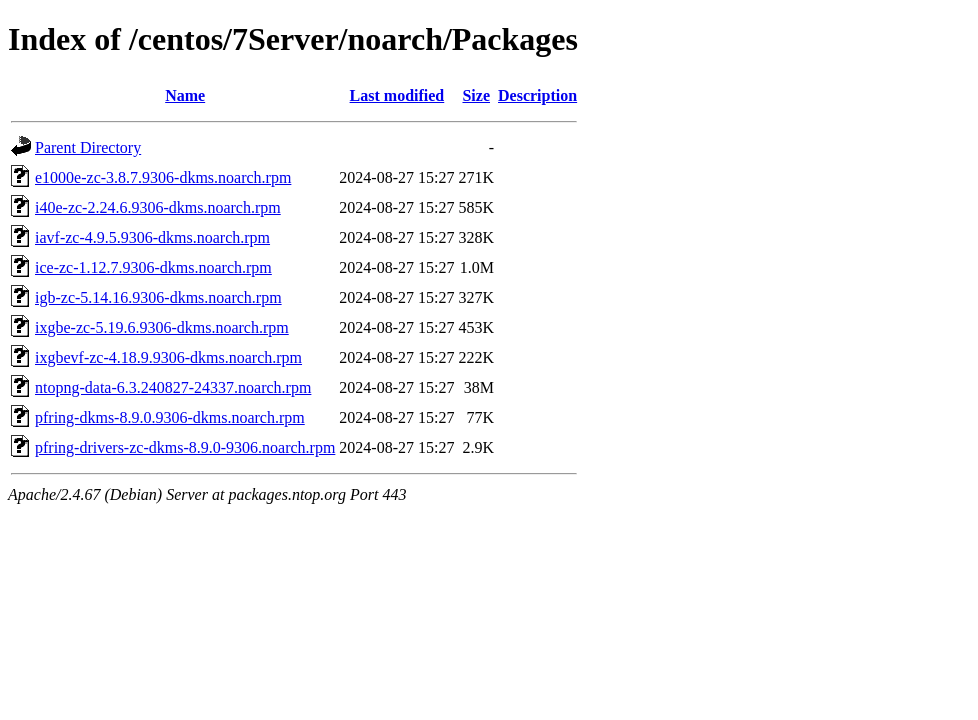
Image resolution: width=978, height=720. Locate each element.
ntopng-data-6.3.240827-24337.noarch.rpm (173, 387)
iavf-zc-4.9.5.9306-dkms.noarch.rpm (152, 237)
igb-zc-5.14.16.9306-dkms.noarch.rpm (158, 297)
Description (537, 95)
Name (185, 95)
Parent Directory (88, 147)
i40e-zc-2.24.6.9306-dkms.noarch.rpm (158, 207)
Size (476, 95)
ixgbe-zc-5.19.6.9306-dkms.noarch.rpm (162, 327)
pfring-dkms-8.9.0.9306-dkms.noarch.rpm (170, 417)
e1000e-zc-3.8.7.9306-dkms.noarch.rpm (163, 177)
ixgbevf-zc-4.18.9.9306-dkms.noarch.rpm (168, 357)
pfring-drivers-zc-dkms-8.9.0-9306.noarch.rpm (185, 447)
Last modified (397, 95)
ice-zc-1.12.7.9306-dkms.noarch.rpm (153, 267)
